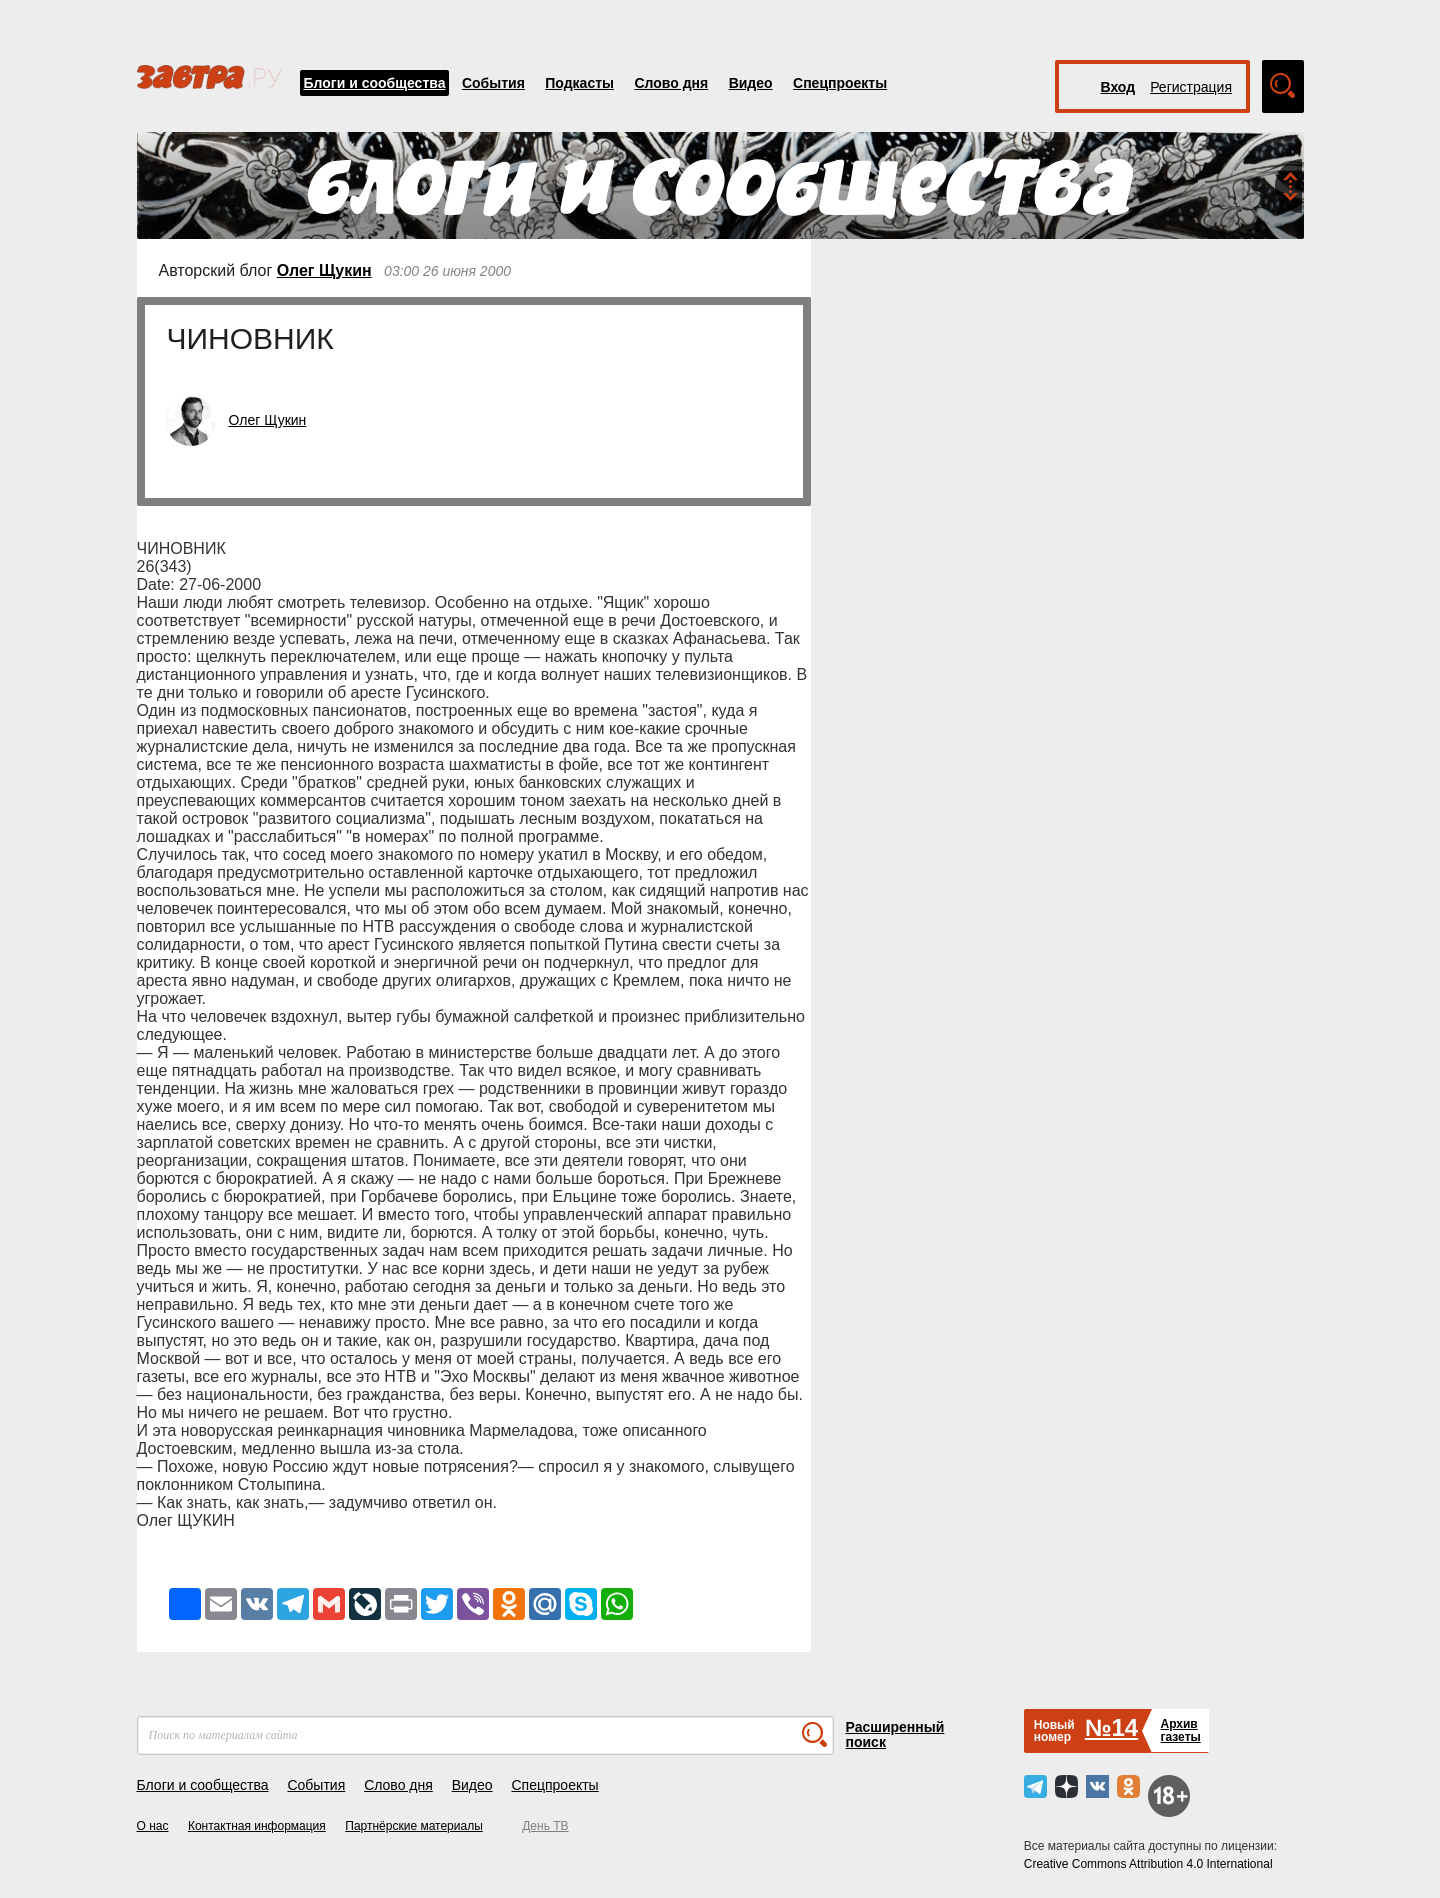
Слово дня (671, 83)
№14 (1111, 1727)
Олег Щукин (324, 270)
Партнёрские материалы (414, 1826)
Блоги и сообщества (375, 83)
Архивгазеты (1180, 1730)
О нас (153, 1826)
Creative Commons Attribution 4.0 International (1148, 1864)
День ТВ (545, 1826)
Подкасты (579, 83)
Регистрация (1191, 87)
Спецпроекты (840, 83)
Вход (1118, 87)
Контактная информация (257, 1826)
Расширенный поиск (895, 1734)
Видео (751, 83)
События (493, 83)
